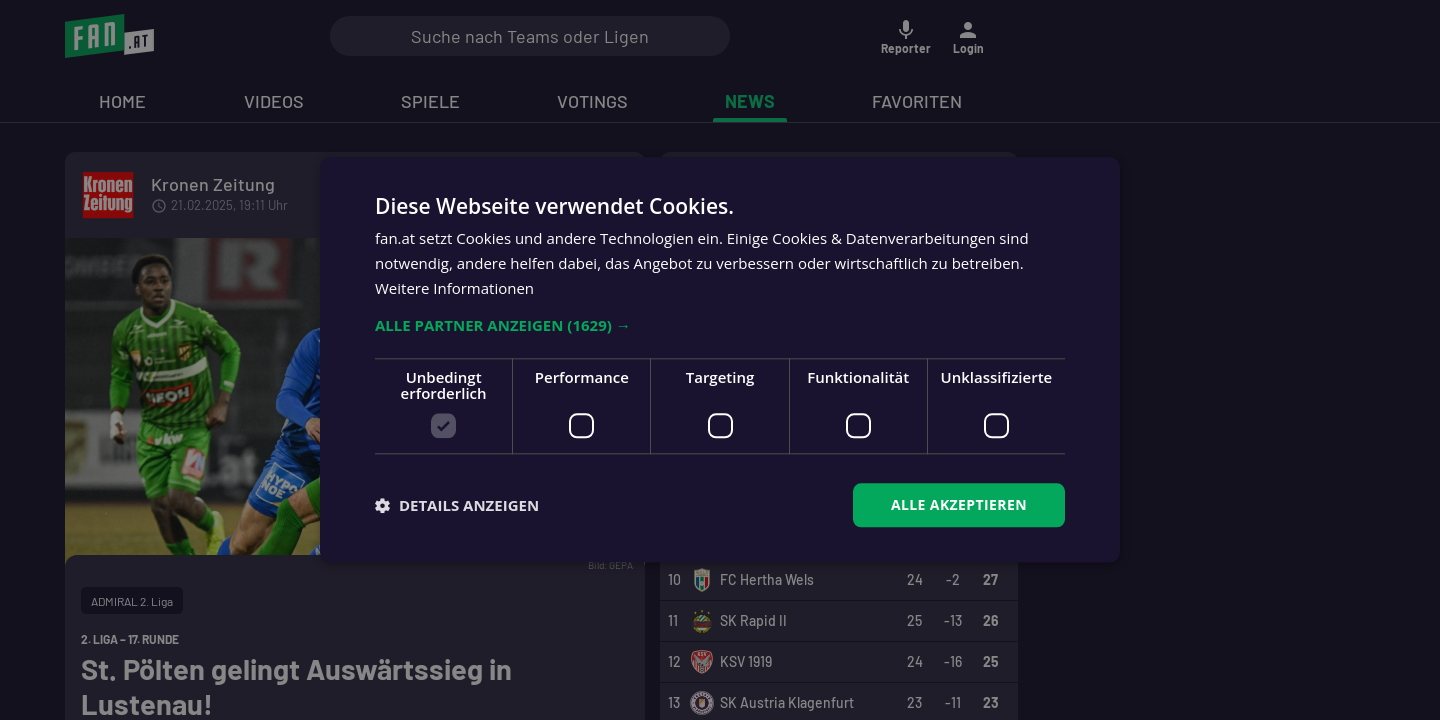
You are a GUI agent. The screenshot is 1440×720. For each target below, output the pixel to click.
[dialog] (720, 360)
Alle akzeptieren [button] (959, 504)
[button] (720, 325)
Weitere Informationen (454, 288)
